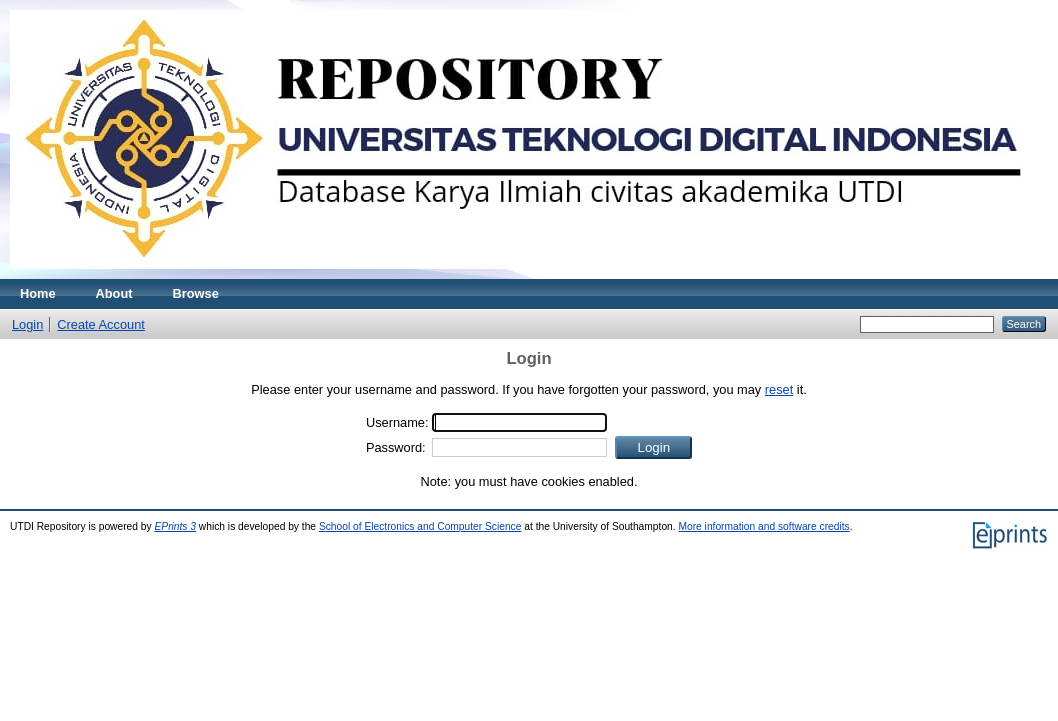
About (114, 293)
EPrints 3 (175, 526)
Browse (196, 293)
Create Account (101, 324)
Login (27, 324)
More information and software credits (763, 526)
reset (779, 389)
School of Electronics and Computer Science (420, 526)
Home (38, 293)
